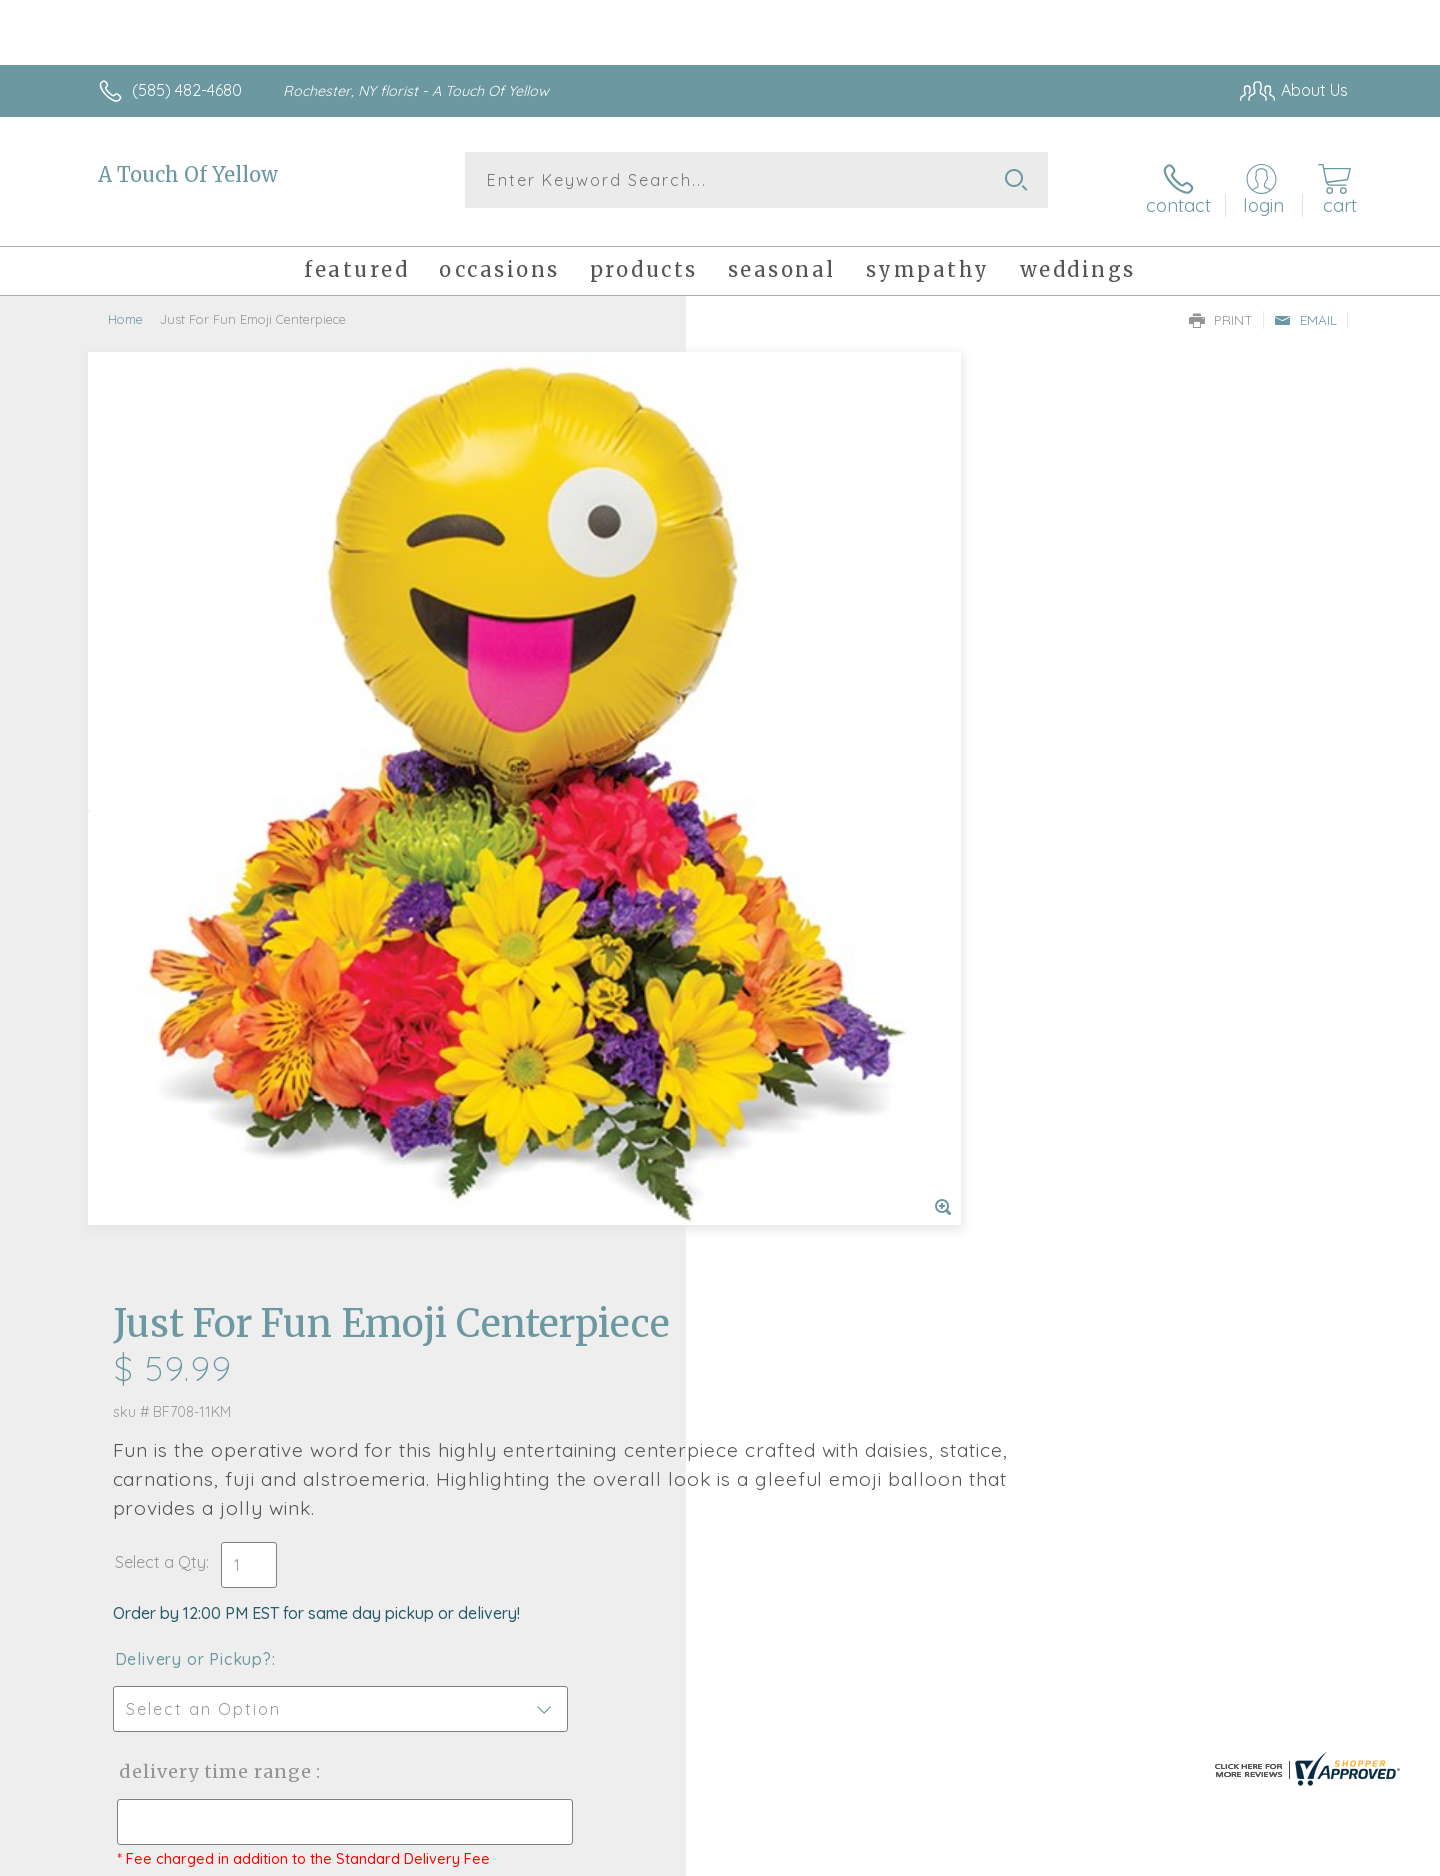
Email (1305, 306)
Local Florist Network (1171, 1856)
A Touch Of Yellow (188, 174)
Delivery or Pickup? (800, 721)
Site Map (1294, 1856)
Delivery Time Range (820, 833)
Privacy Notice (1028, 1856)
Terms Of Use (910, 1856)
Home (125, 305)
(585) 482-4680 (187, 90)
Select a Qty (767, 624)
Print (1221, 306)
